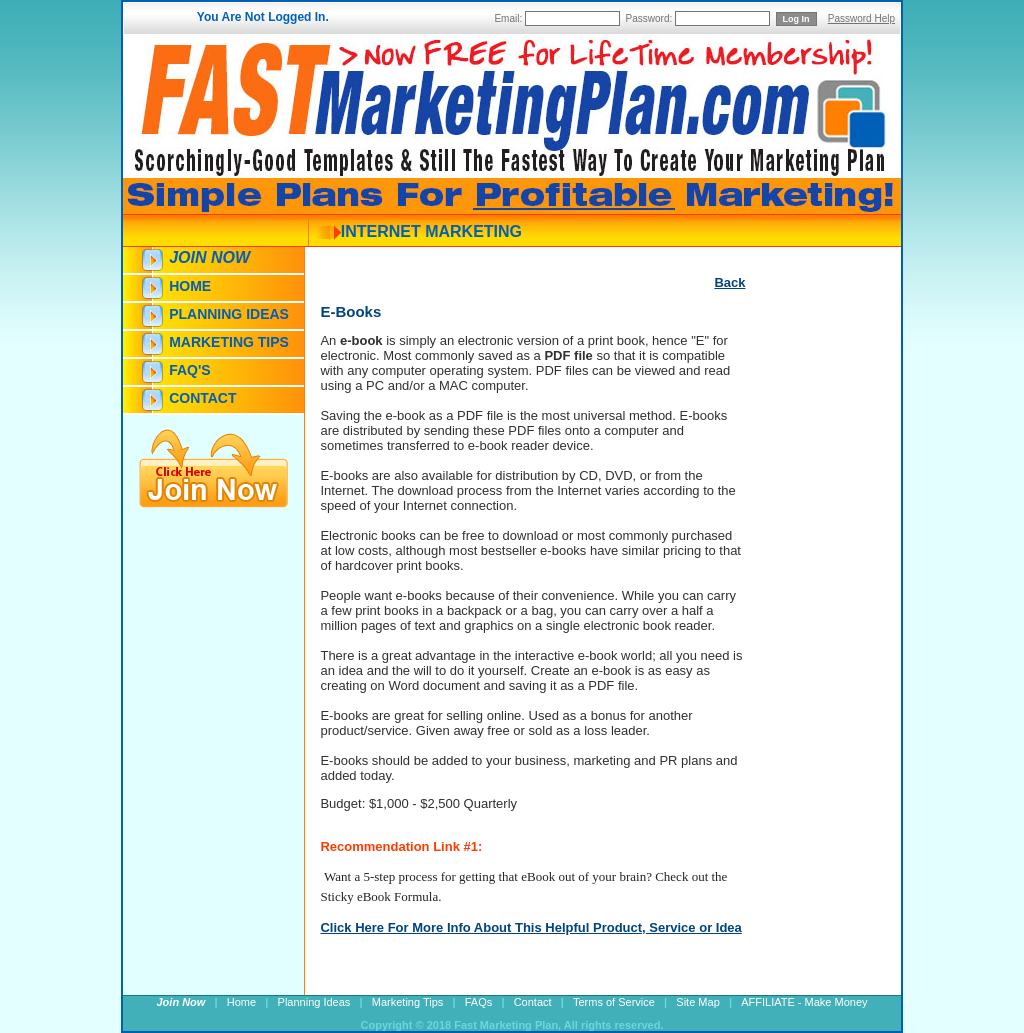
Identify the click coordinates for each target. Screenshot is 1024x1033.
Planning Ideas (229, 314)
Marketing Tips (229, 342)
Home (190, 286)
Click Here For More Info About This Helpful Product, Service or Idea (530, 927)
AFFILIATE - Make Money (804, 1002)
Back (729, 282)
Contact (202, 398)
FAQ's (189, 370)
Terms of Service (614, 1002)
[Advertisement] (805, 657)
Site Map (697, 1002)
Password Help (861, 18)
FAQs (479, 1002)
